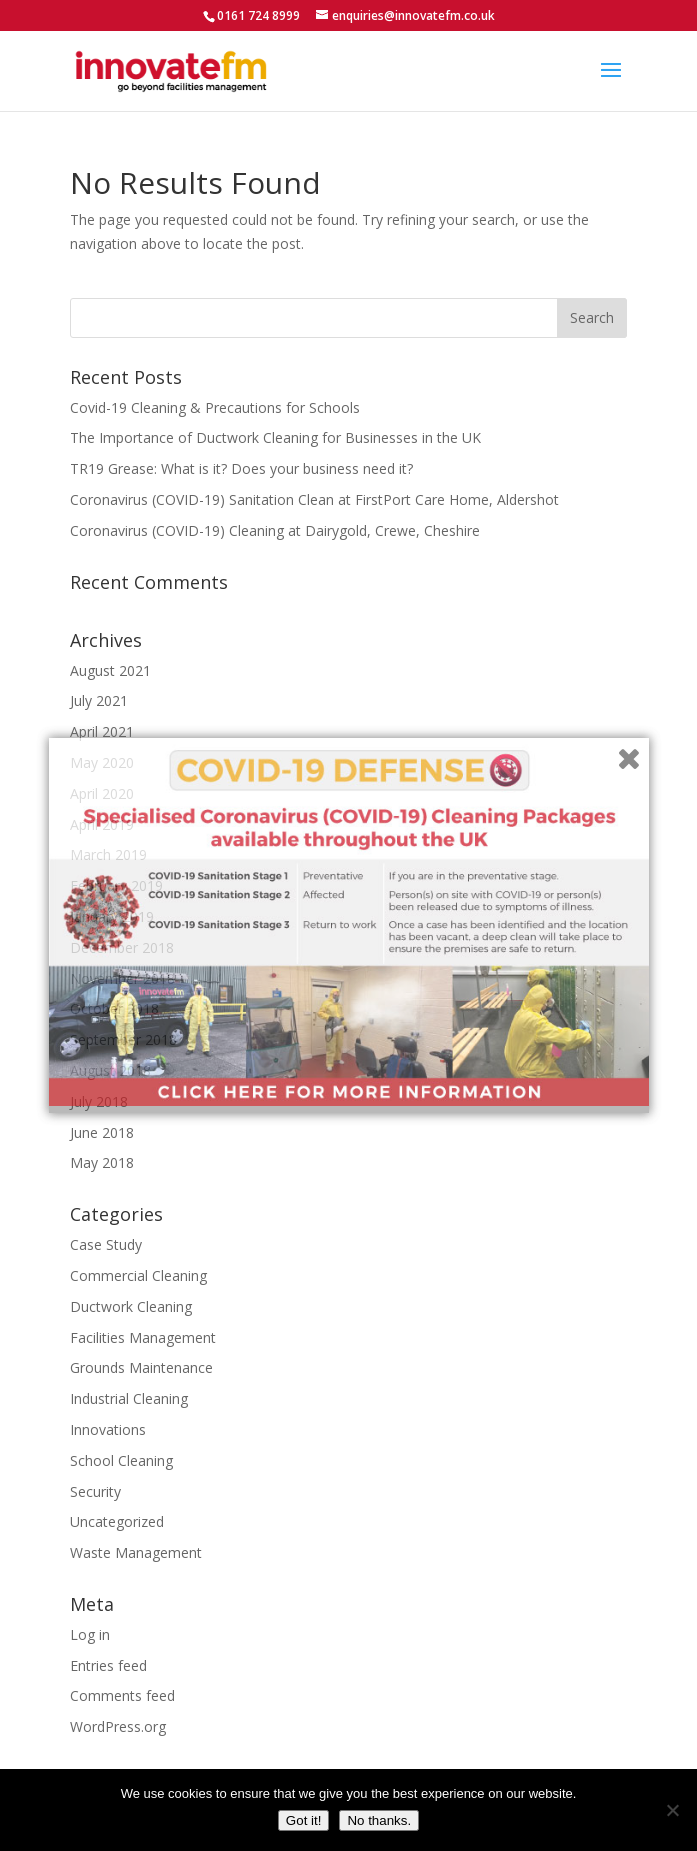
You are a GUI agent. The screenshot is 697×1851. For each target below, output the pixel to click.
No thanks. (379, 1820)
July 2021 (99, 700)
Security (95, 1491)
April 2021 (102, 731)
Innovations (108, 1429)
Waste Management (136, 1552)
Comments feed (122, 1695)
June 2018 (102, 1132)
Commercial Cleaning (138, 1275)
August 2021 (110, 670)
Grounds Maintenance (141, 1367)
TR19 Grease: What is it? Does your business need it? (241, 468)
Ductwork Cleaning (131, 1306)
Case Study (106, 1244)
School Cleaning (121, 1460)
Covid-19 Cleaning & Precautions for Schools (215, 407)
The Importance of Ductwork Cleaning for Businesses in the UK (275, 437)
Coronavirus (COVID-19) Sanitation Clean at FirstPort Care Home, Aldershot (314, 499)
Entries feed (108, 1665)
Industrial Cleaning (129, 1398)
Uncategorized (117, 1521)
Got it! (304, 1820)
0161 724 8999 (258, 15)
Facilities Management (143, 1337)
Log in (90, 1634)
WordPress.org (118, 1726)
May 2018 (102, 1162)
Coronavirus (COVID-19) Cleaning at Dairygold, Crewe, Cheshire (275, 530)
